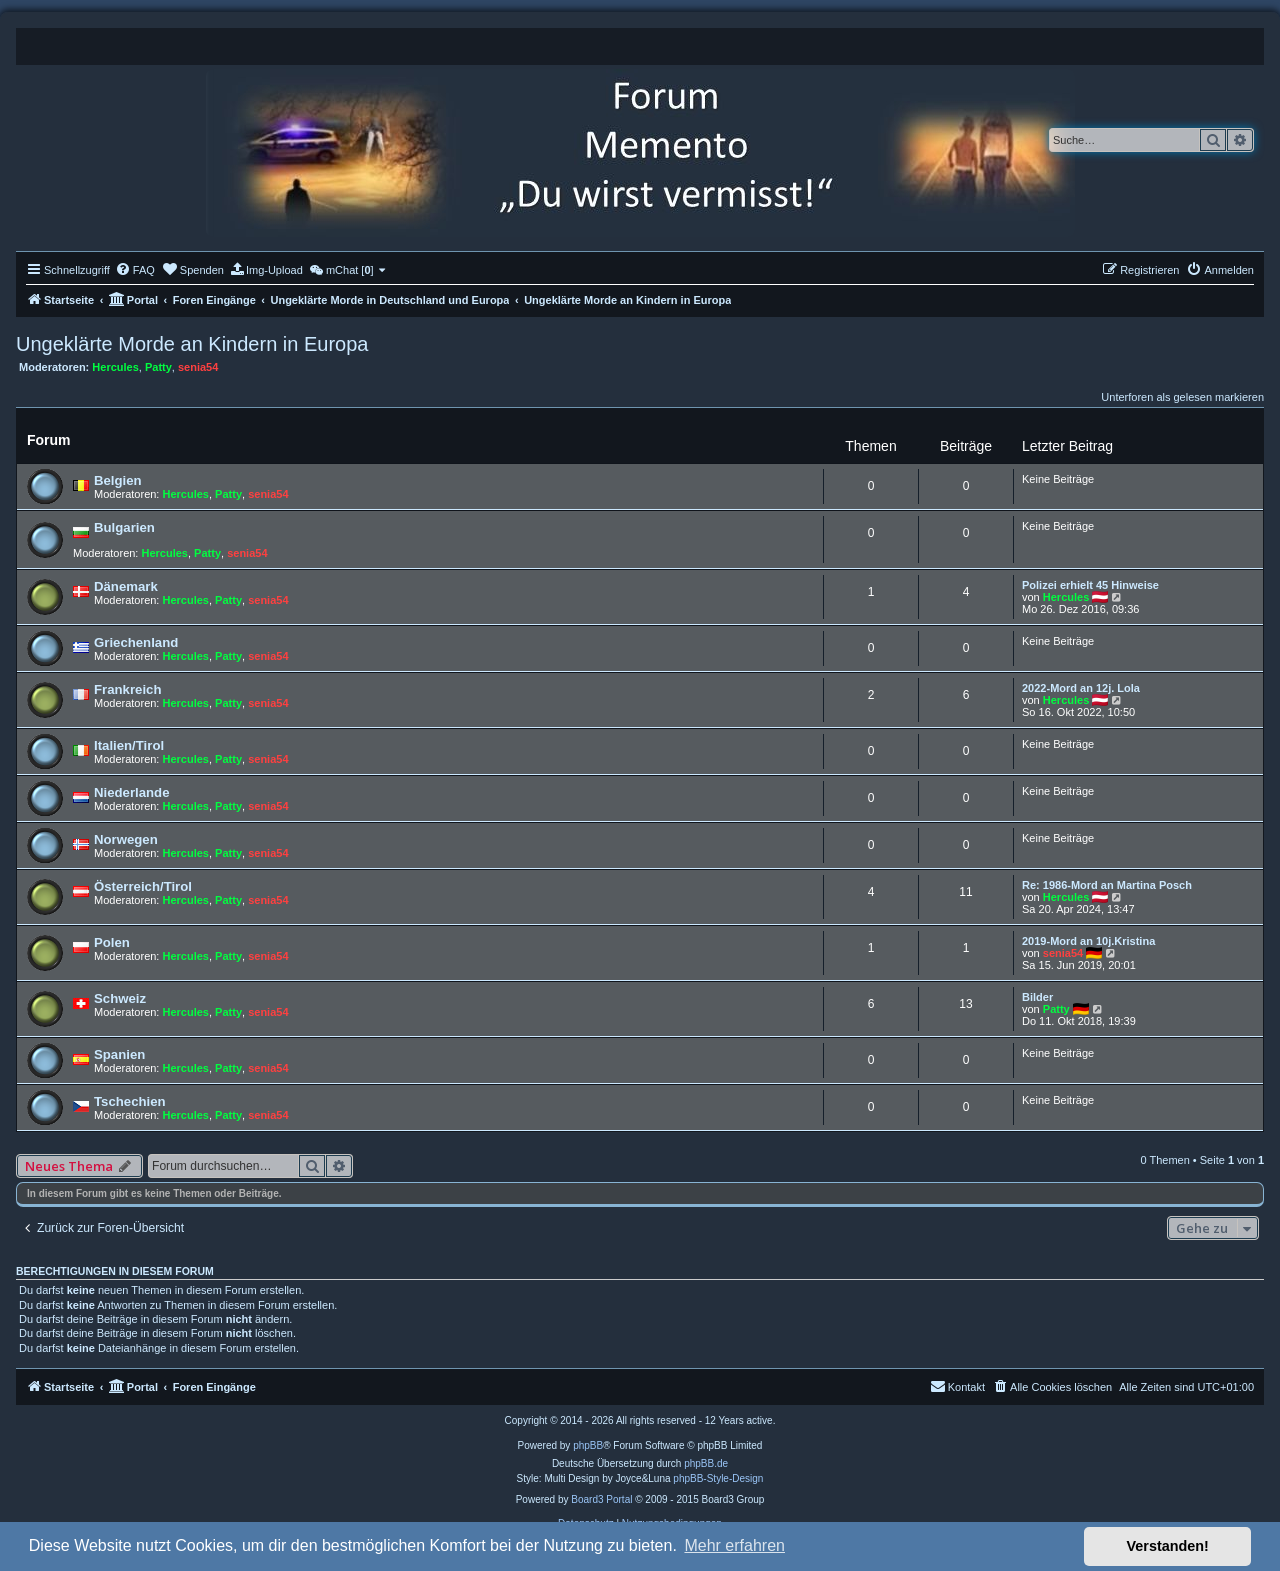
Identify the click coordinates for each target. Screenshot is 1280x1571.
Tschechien (130, 1101)
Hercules (115, 367)
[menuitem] (135, 270)
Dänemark (126, 586)
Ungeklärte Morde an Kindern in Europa (192, 344)
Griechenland (136, 642)
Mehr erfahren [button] (734, 1545)
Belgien (118, 480)
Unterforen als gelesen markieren (1182, 397)
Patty (158, 367)
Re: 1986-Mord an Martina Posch (1107, 885)
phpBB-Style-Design (718, 1478)
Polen (112, 942)
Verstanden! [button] (1168, 1546)
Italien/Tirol (129, 745)
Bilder (1037, 997)
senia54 (198, 367)
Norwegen (126, 839)
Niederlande (132, 792)
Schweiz (120, 998)
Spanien (119, 1054)
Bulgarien (124, 527)
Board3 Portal (601, 1499)
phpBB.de (706, 1463)
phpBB (588, 1445)
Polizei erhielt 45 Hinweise (1090, 585)
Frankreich (127, 689)
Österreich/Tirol (143, 886)
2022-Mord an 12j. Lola (1081, 688)
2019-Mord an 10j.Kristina (1088, 941)
